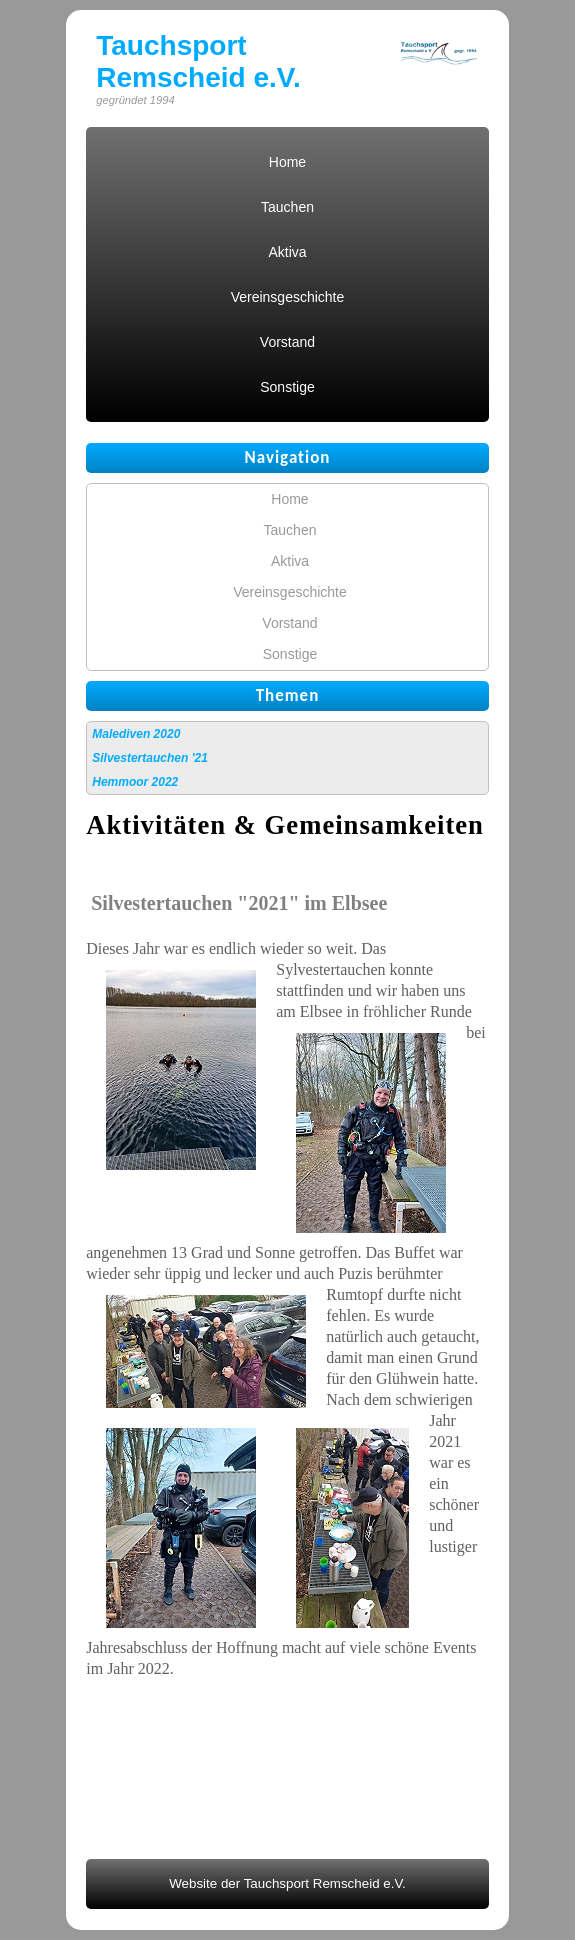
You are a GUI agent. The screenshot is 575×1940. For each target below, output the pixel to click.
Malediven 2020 (136, 734)
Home (287, 162)
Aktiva (287, 252)
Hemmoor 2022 (135, 782)
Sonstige (287, 387)
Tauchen (287, 207)
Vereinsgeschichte (288, 297)
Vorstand (287, 342)
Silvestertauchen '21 (150, 758)
